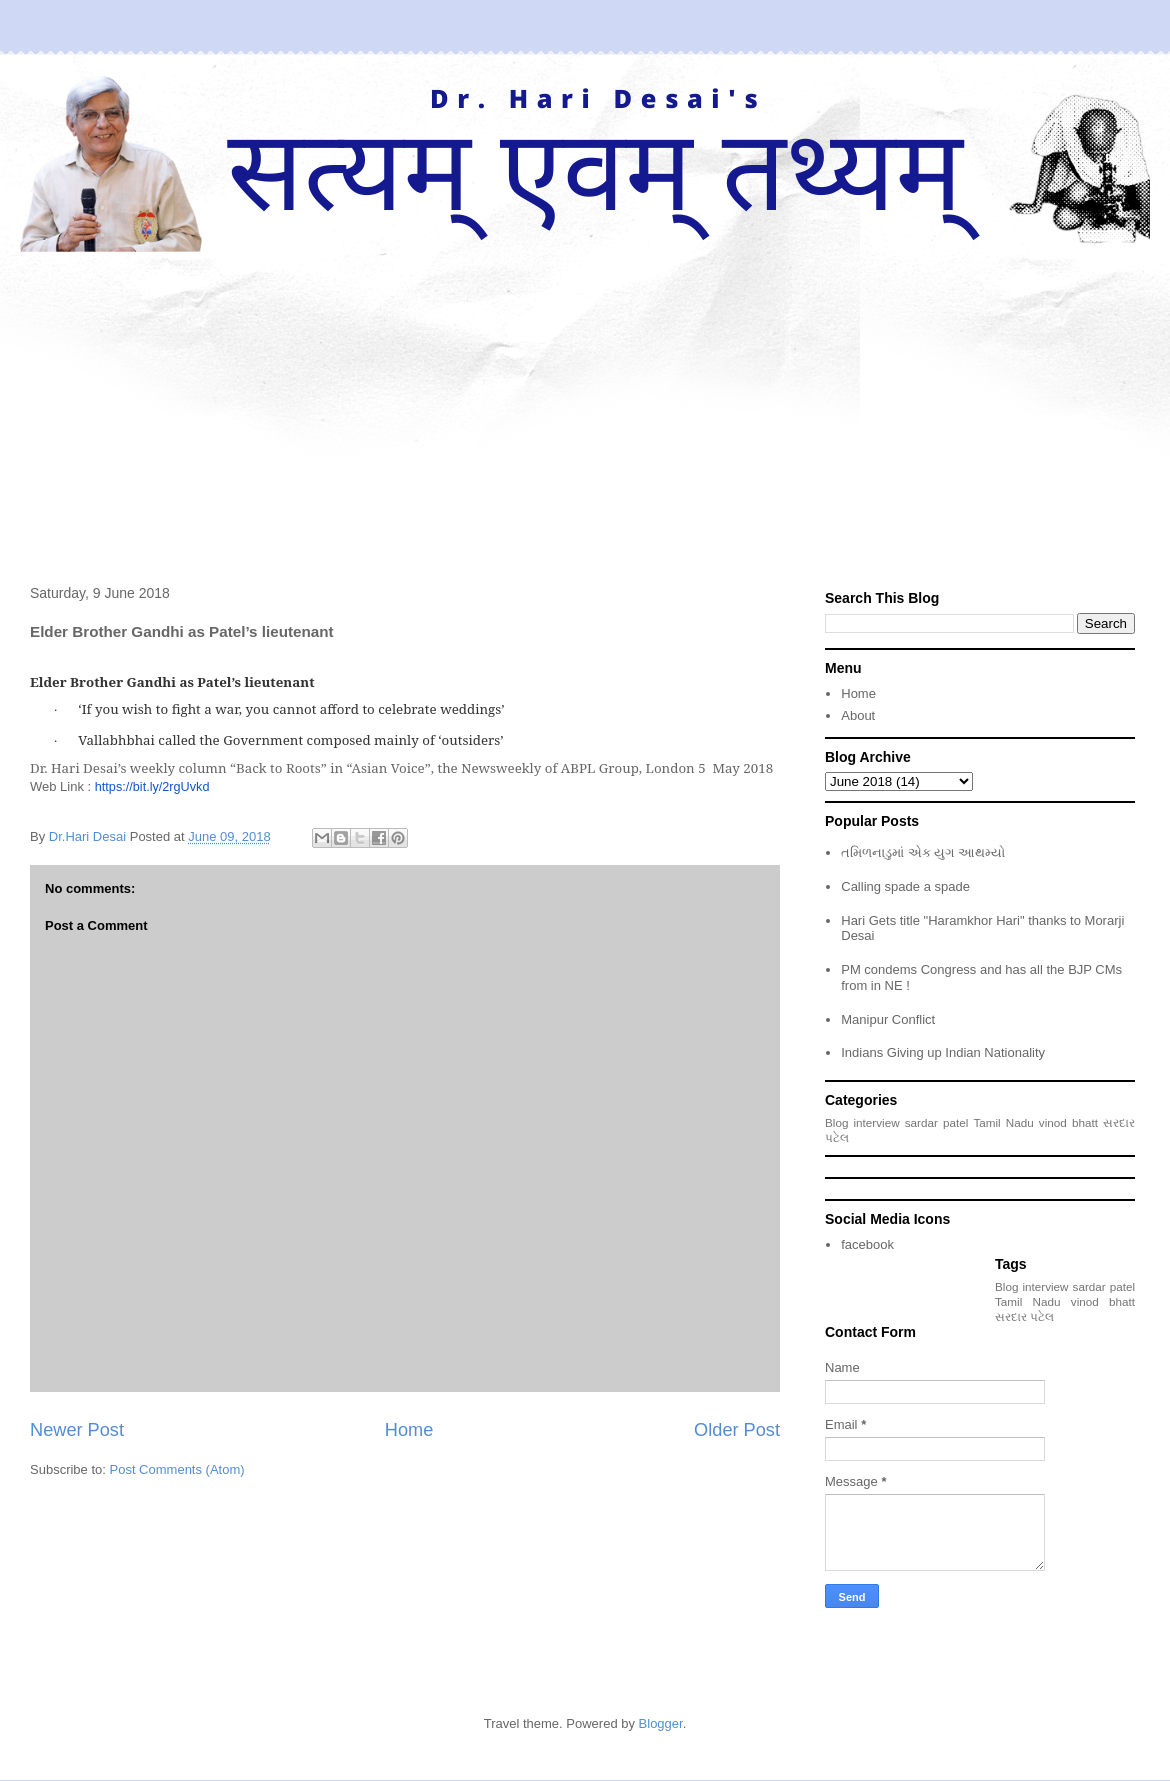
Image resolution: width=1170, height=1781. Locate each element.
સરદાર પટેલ (1024, 1316)
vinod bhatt (1068, 1122)
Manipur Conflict (888, 1019)
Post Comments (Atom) (177, 1469)
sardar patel (937, 1122)
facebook (867, 1244)
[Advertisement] (585, 402)
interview (877, 1122)
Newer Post (77, 1430)
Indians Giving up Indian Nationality (943, 1052)
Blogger (661, 1723)
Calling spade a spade (905, 886)
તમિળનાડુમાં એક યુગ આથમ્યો (923, 852)
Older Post (737, 1430)
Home (409, 1430)
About (858, 715)
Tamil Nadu (1003, 1122)
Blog (836, 1122)
